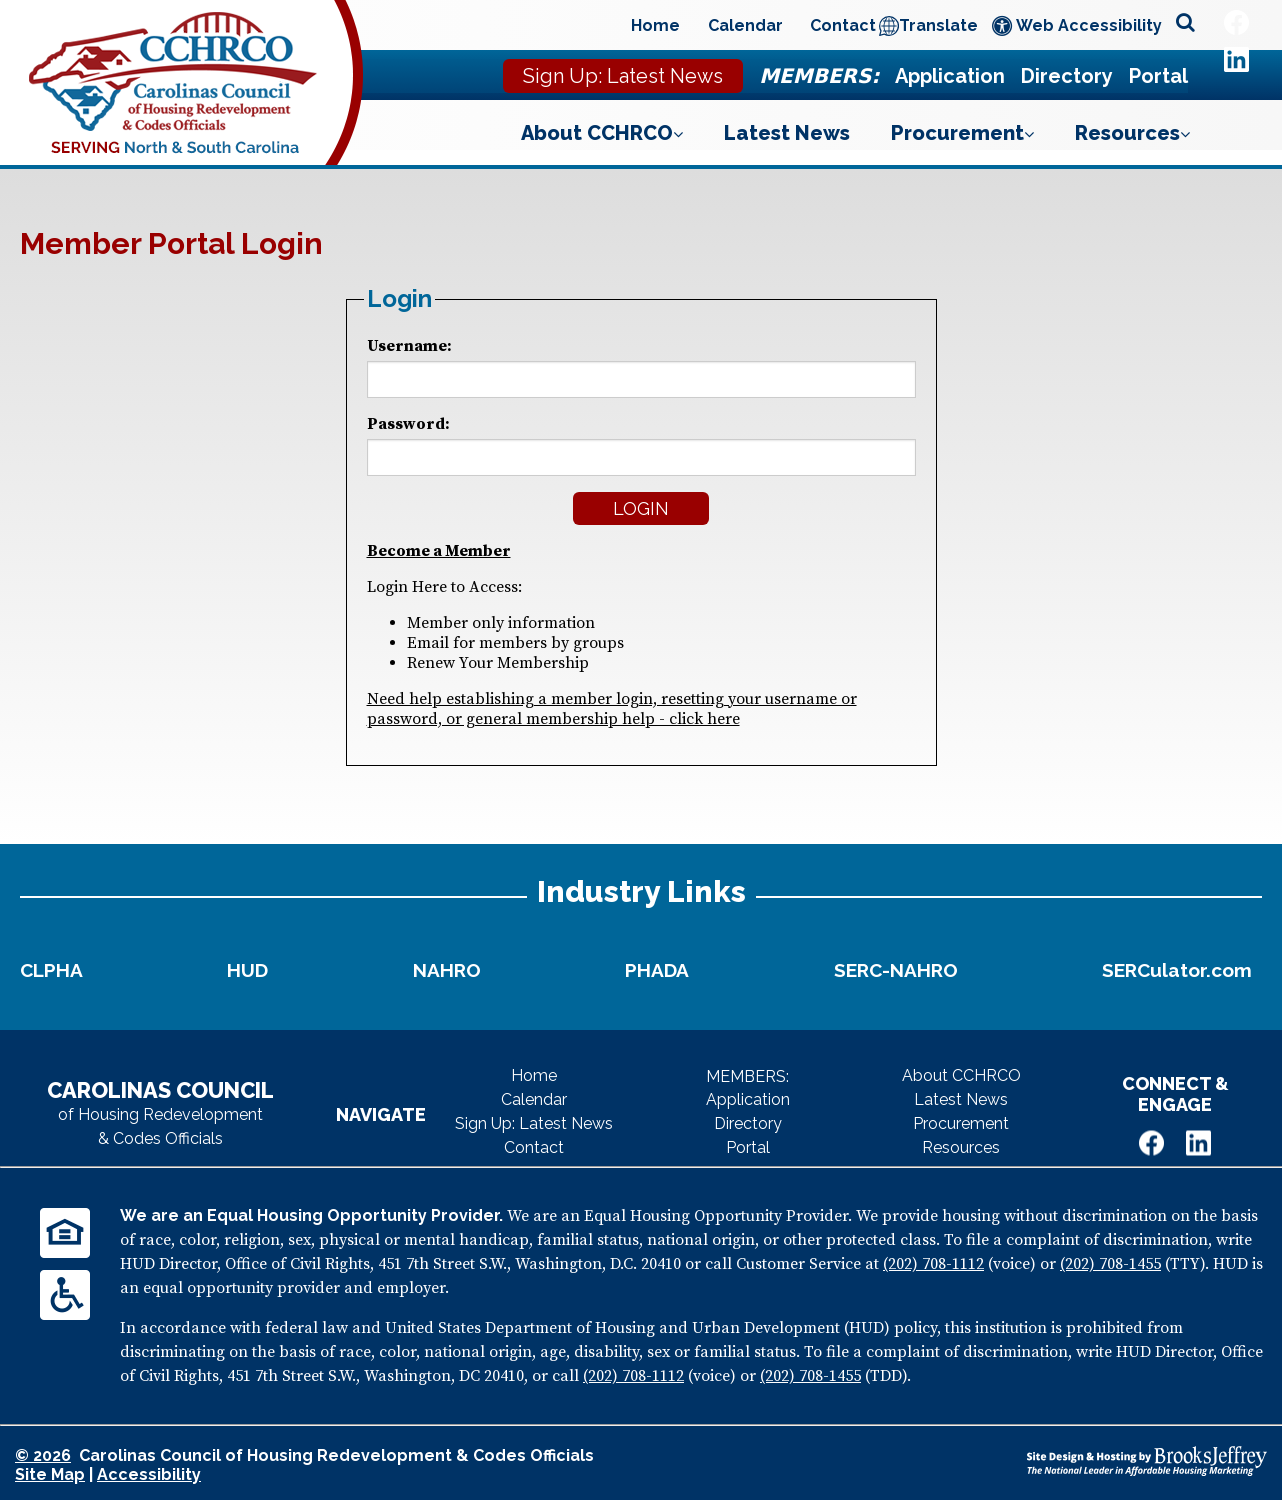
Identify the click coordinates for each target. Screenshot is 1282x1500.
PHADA (657, 970)
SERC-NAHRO (896, 970)
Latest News (787, 133)
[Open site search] (1185, 23)
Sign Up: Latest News (623, 76)
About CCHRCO (961, 1075)
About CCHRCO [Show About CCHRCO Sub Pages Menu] (602, 133)
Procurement (961, 1123)
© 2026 (43, 1455)
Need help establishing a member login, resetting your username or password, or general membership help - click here (612, 709)
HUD (247, 970)
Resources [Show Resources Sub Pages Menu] (1132, 133)
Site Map (50, 1474)
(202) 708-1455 (1110, 1264)
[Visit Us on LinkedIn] (1236, 59)
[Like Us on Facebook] (1236, 22)
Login (641, 508)
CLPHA (51, 970)
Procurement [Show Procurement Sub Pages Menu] (962, 133)
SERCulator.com (1177, 970)
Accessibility (149, 1474)
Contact (843, 25)
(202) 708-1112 (933, 1264)
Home (655, 25)
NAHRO (447, 970)
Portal (1158, 76)
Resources (961, 1147)
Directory (1067, 76)
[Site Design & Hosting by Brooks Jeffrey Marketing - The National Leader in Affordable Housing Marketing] (1147, 1461)
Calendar (745, 25)
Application (950, 76)
